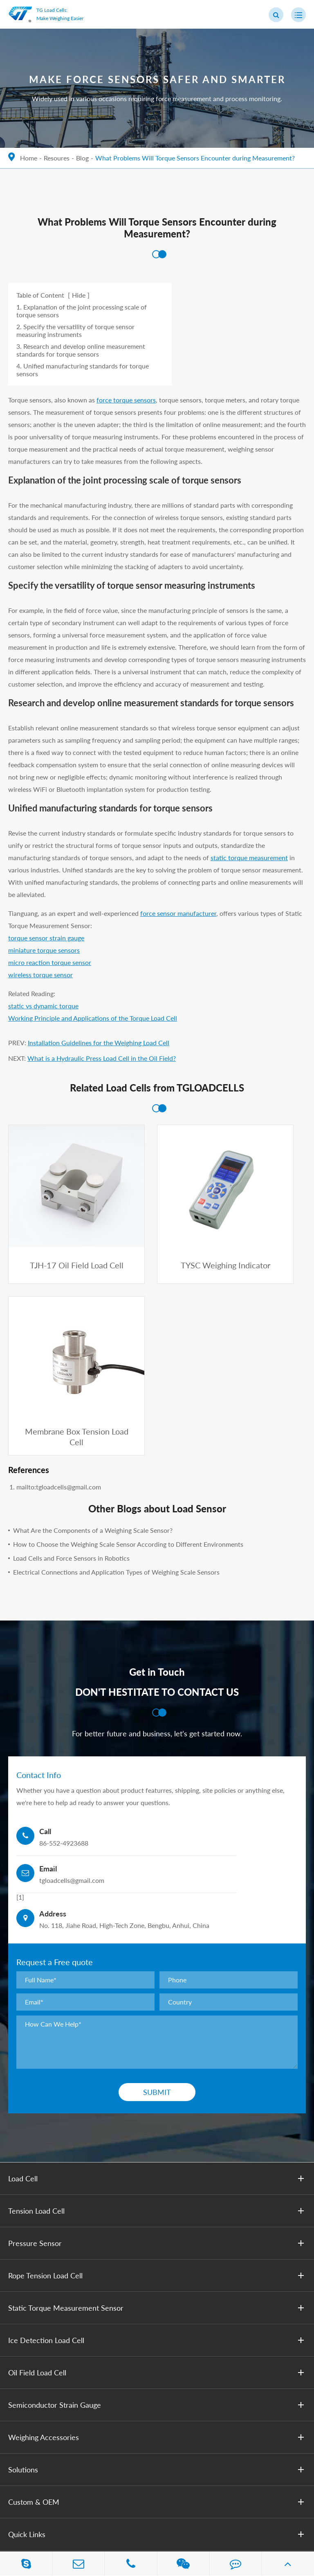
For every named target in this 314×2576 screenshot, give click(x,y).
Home (28, 158)
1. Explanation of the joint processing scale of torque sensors (81, 311)
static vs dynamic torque (43, 1006)
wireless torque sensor (40, 974)
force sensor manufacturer (178, 913)
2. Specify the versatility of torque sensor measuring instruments (75, 330)
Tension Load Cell (157, 2001)
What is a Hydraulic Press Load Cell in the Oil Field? (101, 1058)
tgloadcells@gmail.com (66, 2432)
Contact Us (26, 2364)
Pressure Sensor (157, 2033)
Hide (78, 295)
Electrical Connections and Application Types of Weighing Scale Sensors (116, 1362)
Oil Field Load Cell (157, 2162)
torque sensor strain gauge (46, 938)
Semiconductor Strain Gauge (157, 2195)
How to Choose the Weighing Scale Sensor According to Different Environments (128, 1334)
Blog (82, 158)
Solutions (157, 2259)
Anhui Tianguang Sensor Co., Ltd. (92, 2503)
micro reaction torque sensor (49, 962)
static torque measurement (249, 857)
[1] (20, 1687)
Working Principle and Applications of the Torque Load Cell (92, 1018)
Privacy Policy (65, 2516)
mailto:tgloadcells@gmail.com (58, 1277)
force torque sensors (126, 400)
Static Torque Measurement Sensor (157, 2098)
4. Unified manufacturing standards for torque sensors (82, 369)
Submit (157, 1882)
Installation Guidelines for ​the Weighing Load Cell (98, 1042)
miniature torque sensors (44, 950)
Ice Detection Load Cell (157, 2130)
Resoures (57, 158)
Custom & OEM (157, 2292)
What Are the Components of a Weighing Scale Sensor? (93, 1320)
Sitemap (19, 2516)
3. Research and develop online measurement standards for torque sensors (80, 350)
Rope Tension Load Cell (157, 2065)
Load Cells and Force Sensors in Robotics (71, 1348)
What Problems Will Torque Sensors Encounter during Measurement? (195, 158)
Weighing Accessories (157, 2227)
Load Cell (157, 1968)
